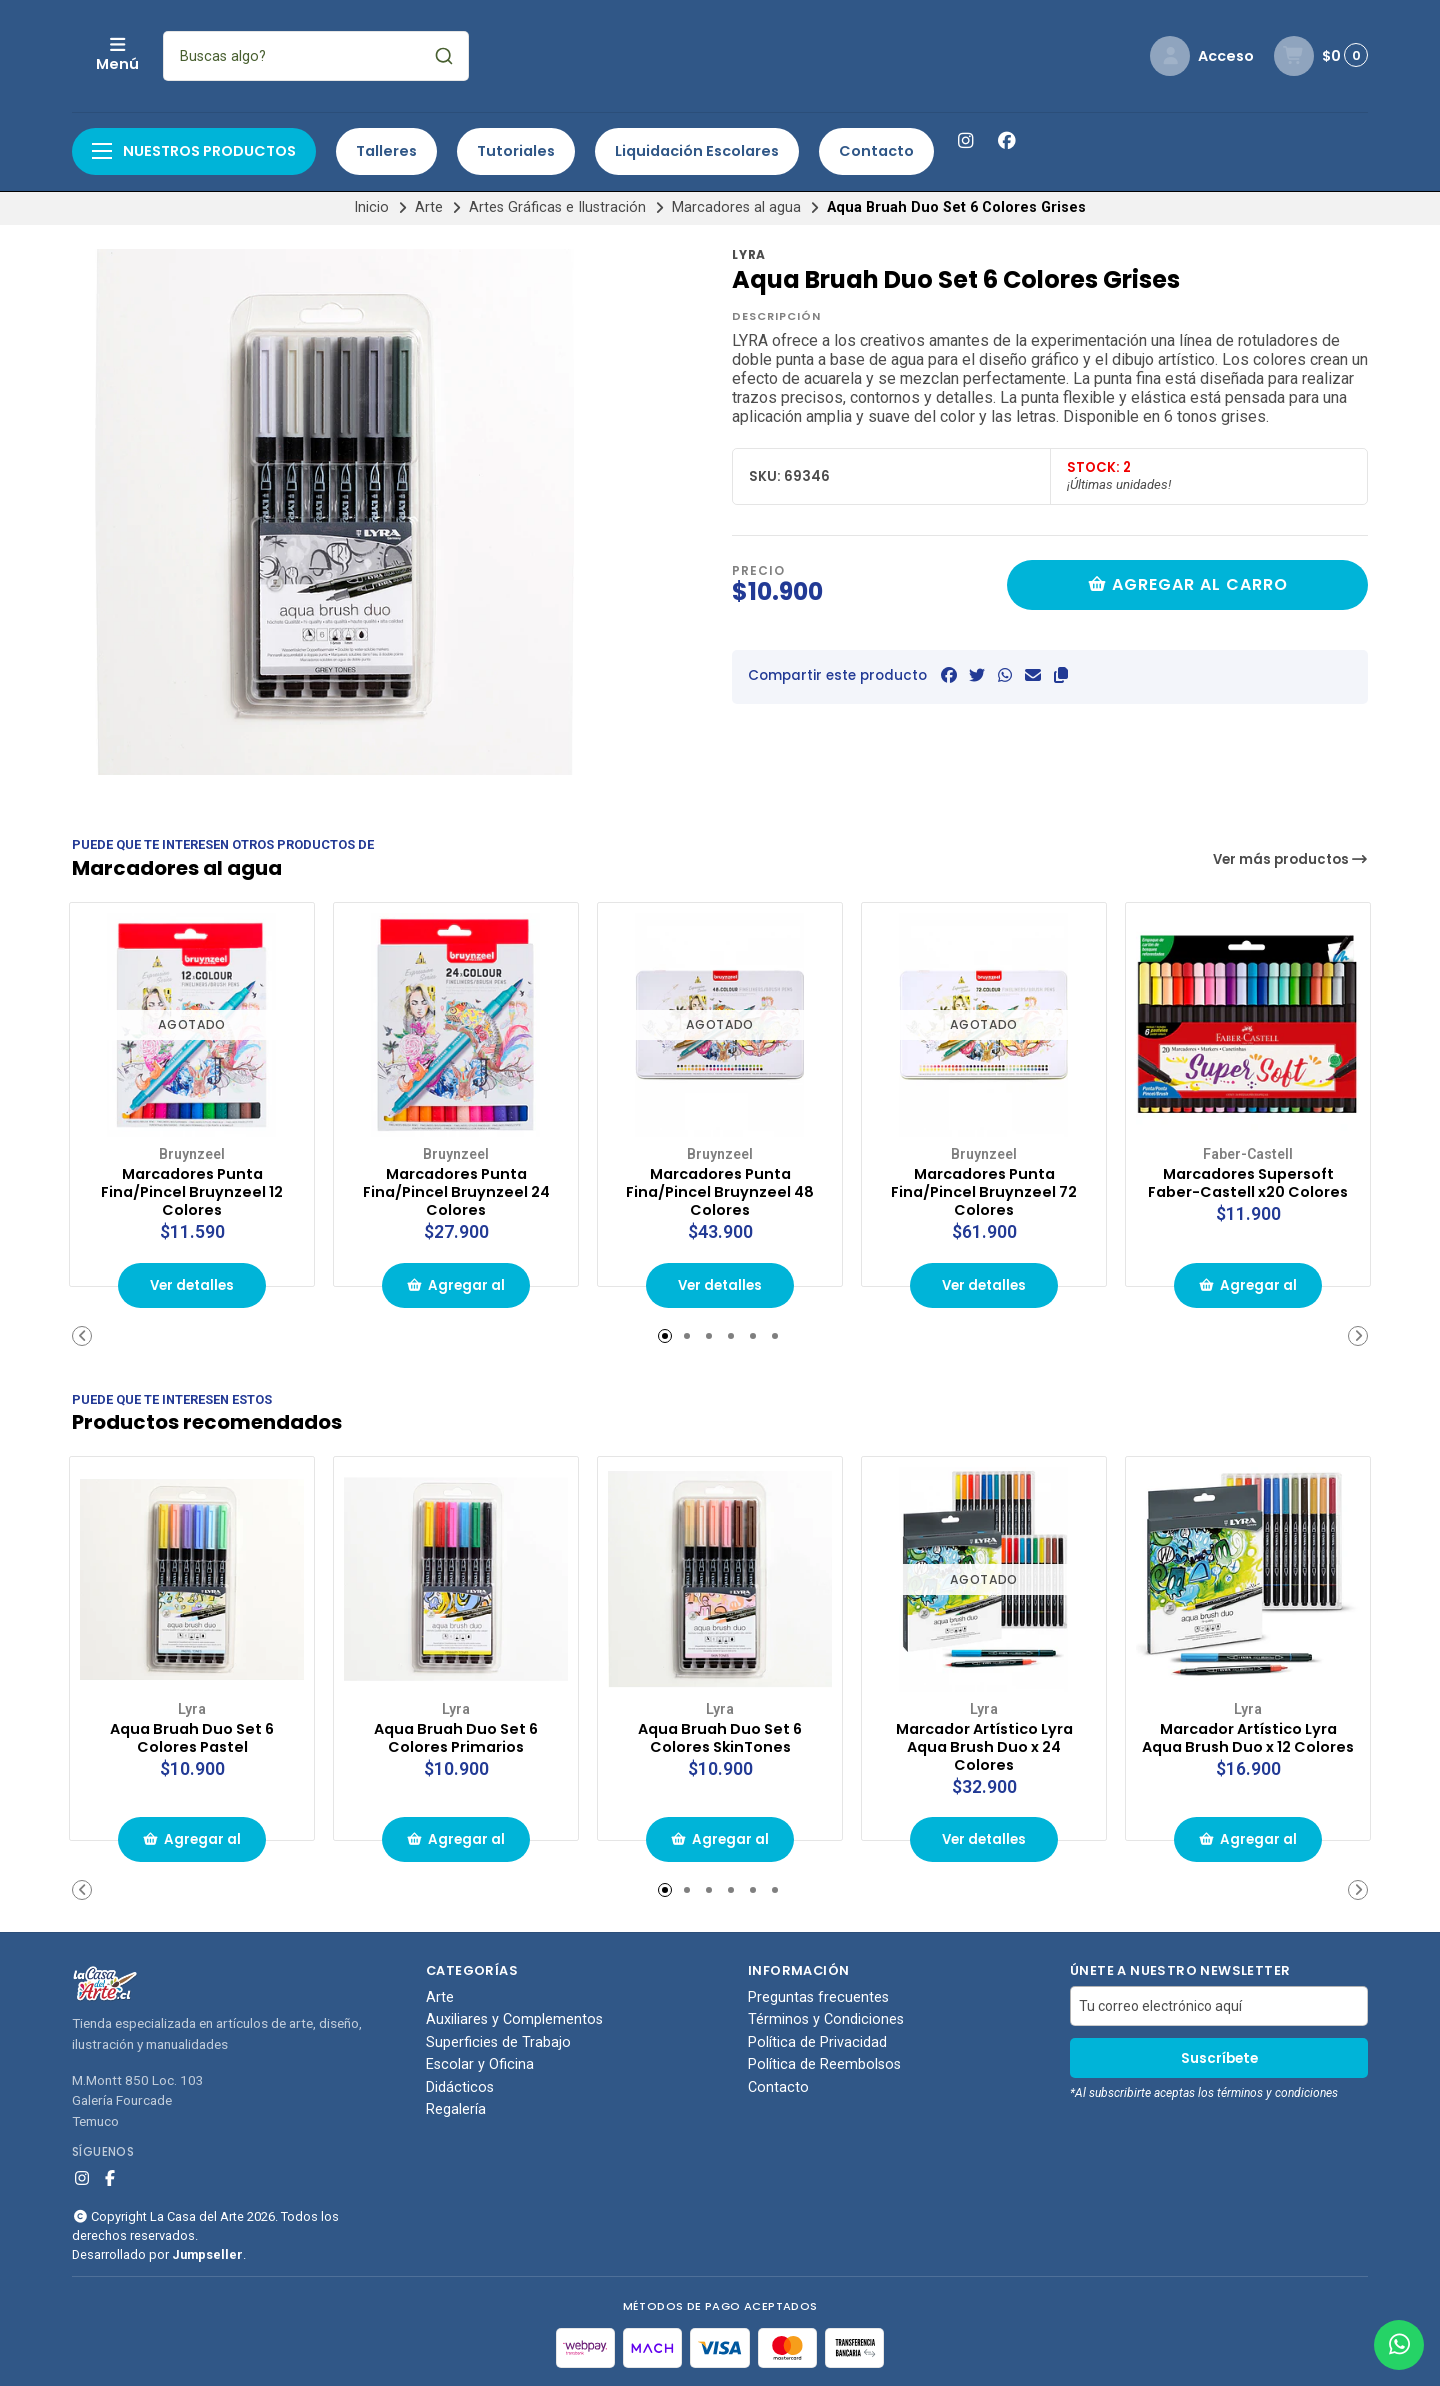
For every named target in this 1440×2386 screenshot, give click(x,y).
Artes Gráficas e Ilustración (557, 207)
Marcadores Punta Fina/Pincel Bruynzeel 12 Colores (192, 1188)
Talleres (386, 151)
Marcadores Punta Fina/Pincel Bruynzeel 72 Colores (984, 1188)
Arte (429, 207)
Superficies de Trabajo (498, 2041)
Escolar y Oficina (480, 2063)
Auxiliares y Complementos (514, 2018)
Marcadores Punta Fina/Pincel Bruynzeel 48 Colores (720, 1188)
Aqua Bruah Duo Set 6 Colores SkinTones (720, 1732)
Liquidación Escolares (697, 151)
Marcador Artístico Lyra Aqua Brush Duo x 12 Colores (1248, 1741)
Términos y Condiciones (826, 2018)
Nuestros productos (194, 151)
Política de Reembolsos (824, 2063)
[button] (1061, 675)
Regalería (456, 2108)
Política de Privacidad (817, 2041)
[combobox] (449, 56)
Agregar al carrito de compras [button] (456, 1290)
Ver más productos (1291, 859)
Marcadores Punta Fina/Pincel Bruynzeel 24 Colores (456, 1188)
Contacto (876, 151)
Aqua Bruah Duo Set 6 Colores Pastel (192, 1732)
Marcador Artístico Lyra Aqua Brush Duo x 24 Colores (984, 1741)
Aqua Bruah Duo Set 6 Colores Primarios (456, 1732)
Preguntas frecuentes (818, 1996)
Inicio (371, 207)
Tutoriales (516, 151)
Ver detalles (192, 1284)
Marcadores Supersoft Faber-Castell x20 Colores (1248, 1188)
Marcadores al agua (736, 207)
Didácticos (460, 2085)
